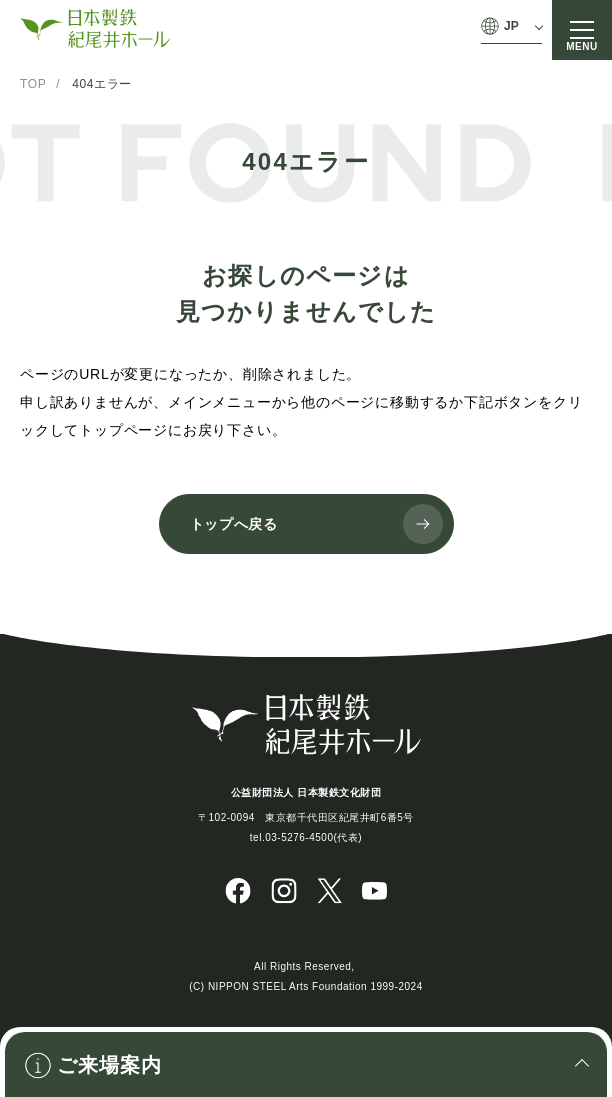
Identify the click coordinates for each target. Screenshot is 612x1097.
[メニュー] (582, 30)
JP (511, 26)
